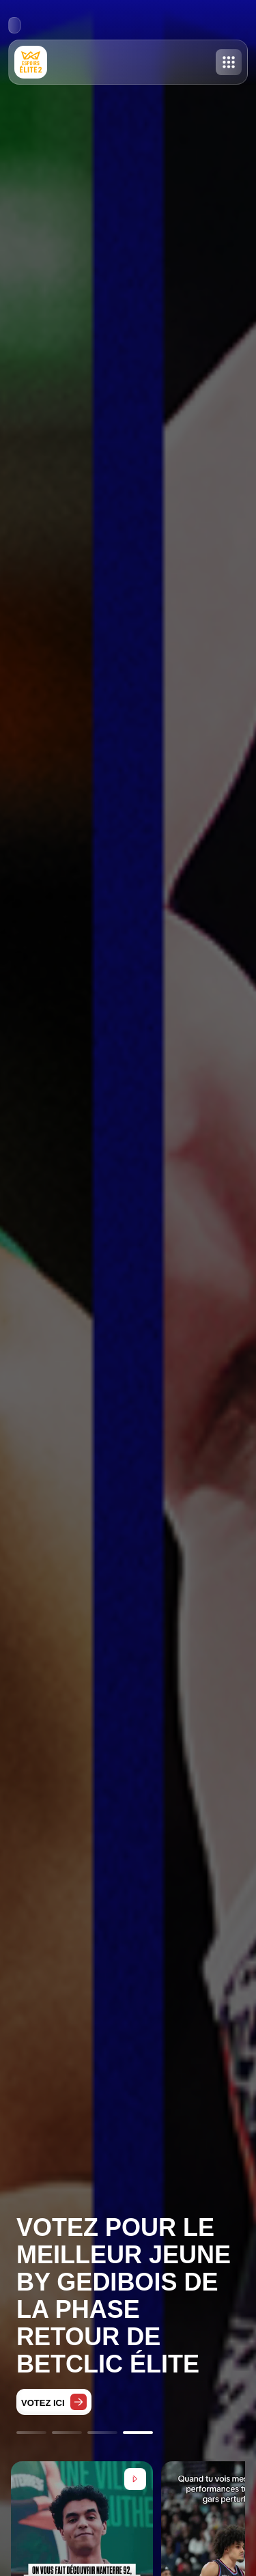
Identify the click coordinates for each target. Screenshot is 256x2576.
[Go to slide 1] (31, 2432)
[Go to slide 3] (102, 2432)
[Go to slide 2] (67, 2432)
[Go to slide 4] (138, 2432)
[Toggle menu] (229, 62)
